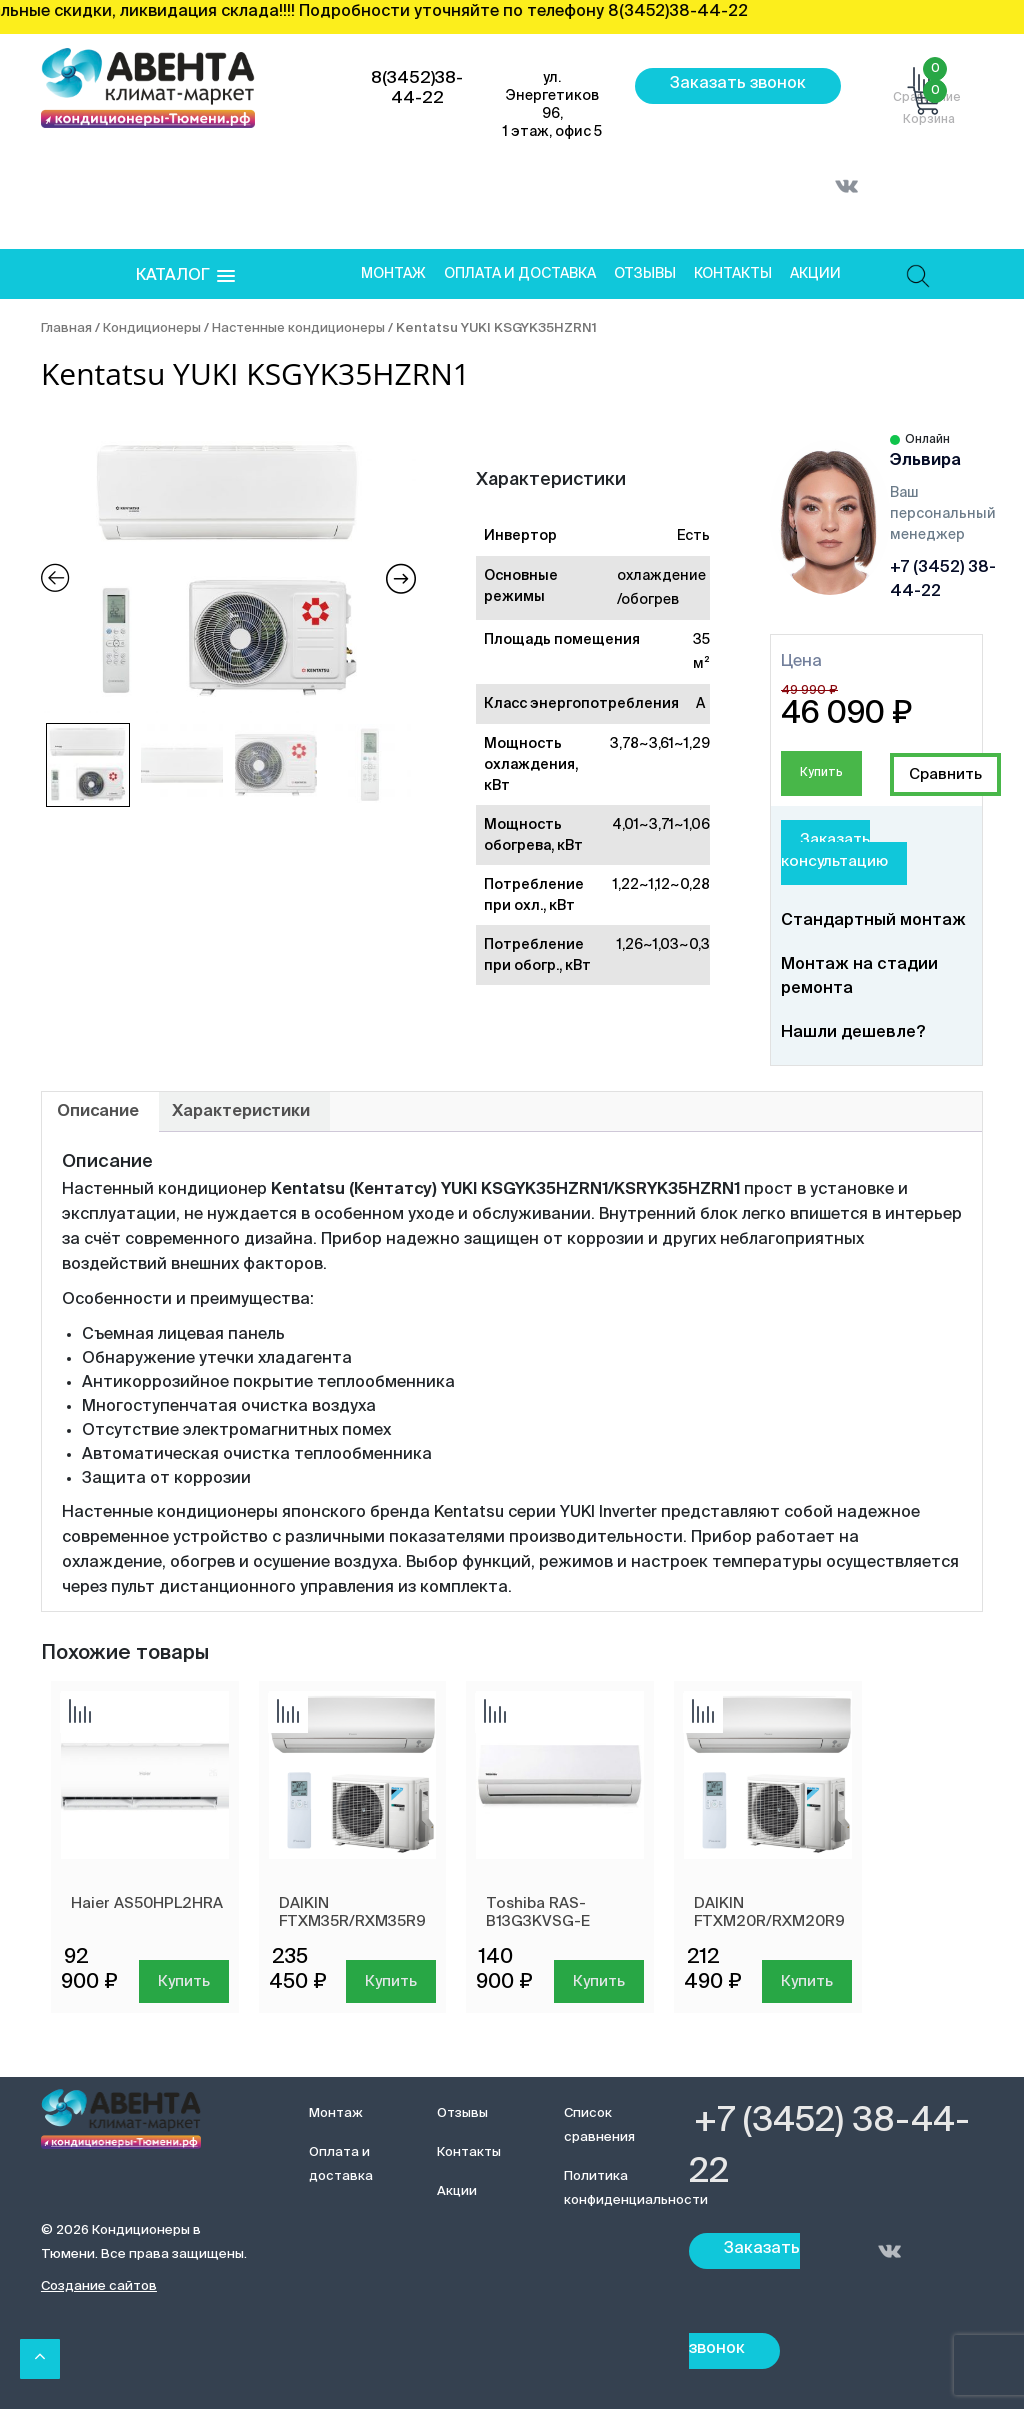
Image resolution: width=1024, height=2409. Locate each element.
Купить (821, 773)
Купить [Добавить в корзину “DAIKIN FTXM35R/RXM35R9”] (391, 1981)
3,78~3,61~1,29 (660, 744)
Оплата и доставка (520, 274)
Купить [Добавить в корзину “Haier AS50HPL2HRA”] (184, 1981)
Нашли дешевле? (853, 1033)
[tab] (98, 1112)
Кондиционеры (152, 328)
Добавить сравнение (945, 774)
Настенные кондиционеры (298, 328)
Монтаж (393, 274)
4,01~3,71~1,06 (661, 825)
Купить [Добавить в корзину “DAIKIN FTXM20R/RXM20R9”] (807, 1981)
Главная (66, 328)
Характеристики (241, 1112)
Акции (815, 274)
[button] (185, 276)
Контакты (733, 274)
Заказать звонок (738, 84)
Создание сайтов (99, 2286)
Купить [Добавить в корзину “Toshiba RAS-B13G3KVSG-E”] (599, 1981)
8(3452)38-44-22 (417, 88)
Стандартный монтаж (873, 921)
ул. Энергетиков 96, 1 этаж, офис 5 (552, 105)
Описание (98, 1112)
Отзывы (645, 274)
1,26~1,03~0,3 (663, 945)
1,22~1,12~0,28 (661, 885)
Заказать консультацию (834, 851)
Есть (693, 536)
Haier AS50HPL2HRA (147, 1903)
